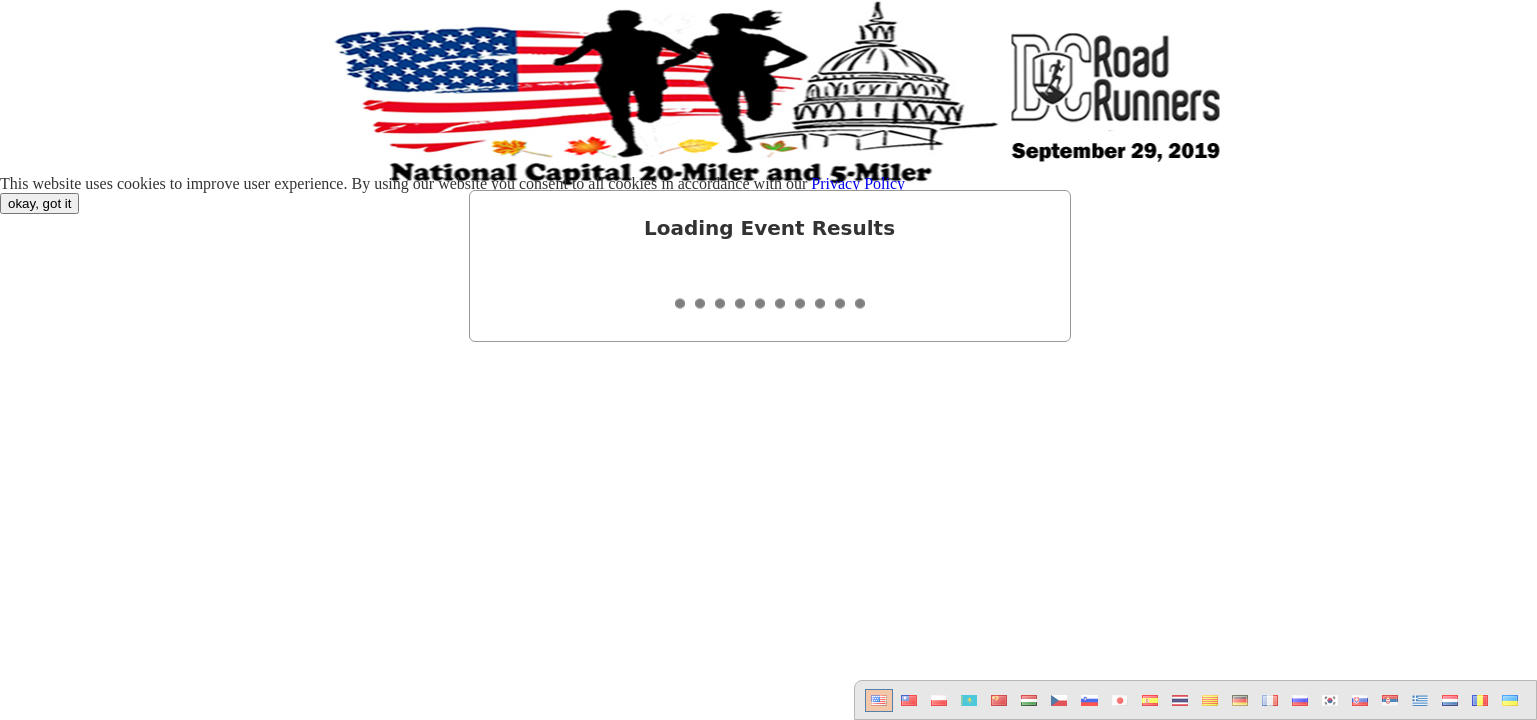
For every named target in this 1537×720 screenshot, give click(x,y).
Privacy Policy (858, 183)
